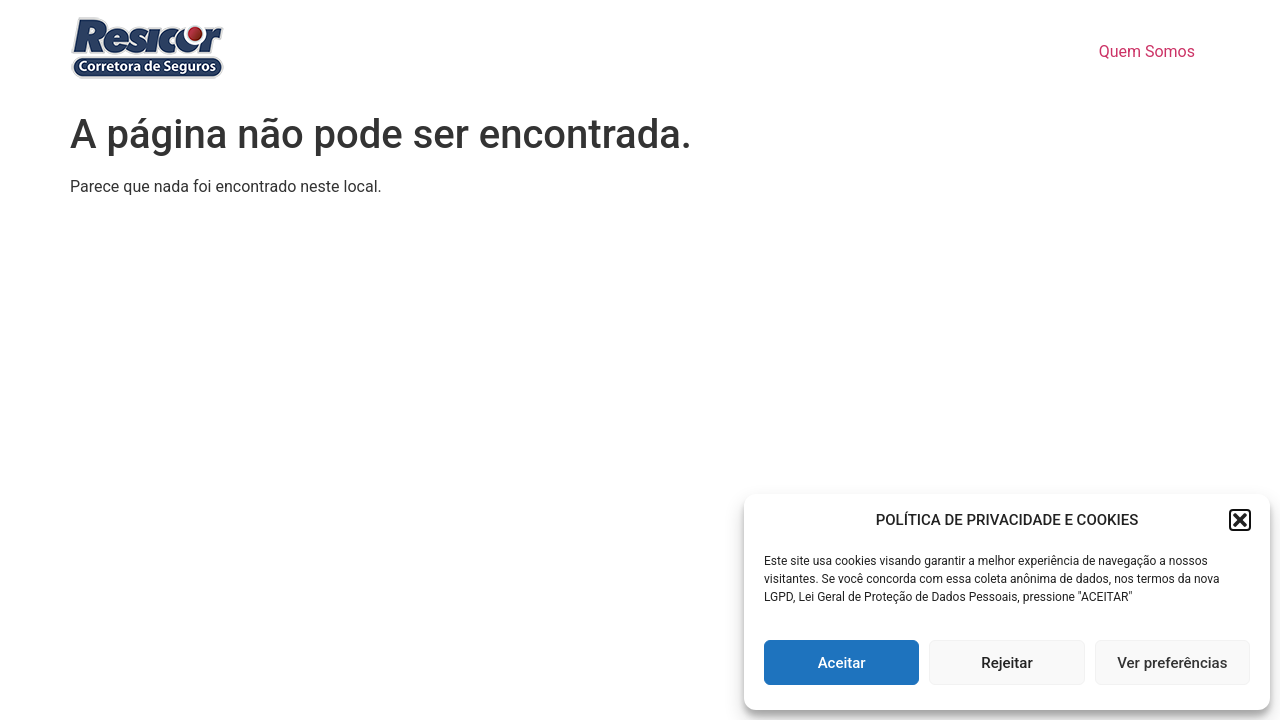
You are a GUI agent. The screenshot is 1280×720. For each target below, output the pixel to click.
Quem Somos (1147, 51)
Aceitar (842, 663)
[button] (1240, 520)
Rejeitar (1006, 663)
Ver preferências (1172, 663)
